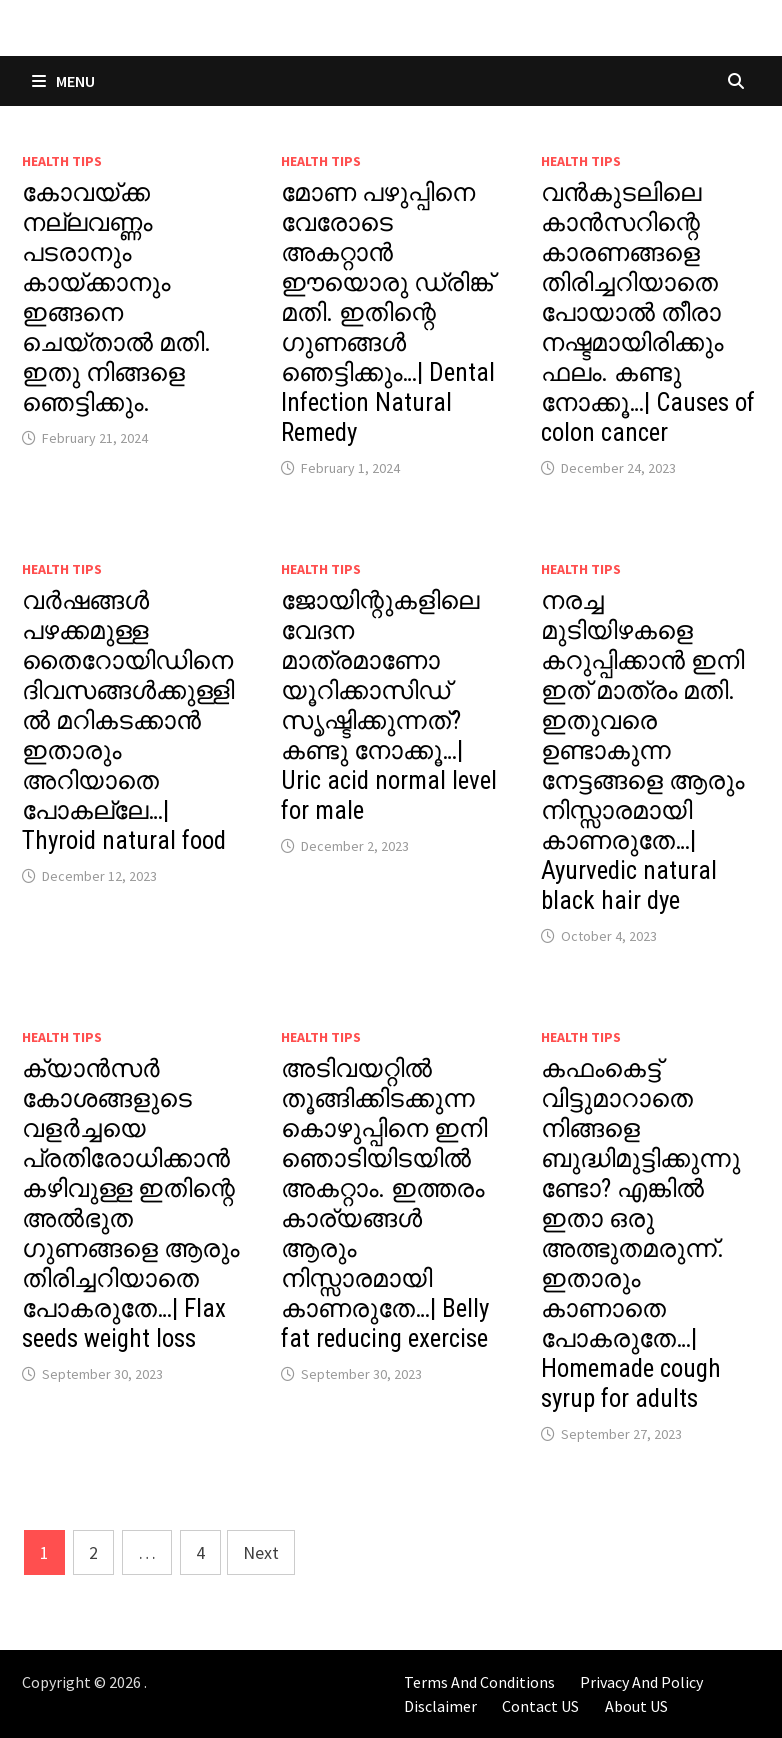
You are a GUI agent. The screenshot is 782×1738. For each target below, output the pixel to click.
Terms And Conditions (479, 1682)
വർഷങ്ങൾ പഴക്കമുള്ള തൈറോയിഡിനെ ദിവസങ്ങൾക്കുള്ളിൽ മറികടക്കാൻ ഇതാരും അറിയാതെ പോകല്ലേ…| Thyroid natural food (128, 720)
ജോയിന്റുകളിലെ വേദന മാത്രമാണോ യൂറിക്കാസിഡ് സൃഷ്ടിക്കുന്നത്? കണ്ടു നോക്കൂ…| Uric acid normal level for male (389, 705)
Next (261, 1552)
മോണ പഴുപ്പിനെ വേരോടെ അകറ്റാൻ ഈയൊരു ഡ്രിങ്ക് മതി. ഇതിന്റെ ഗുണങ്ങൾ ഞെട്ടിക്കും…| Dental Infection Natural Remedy (388, 312)
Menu (63, 81)
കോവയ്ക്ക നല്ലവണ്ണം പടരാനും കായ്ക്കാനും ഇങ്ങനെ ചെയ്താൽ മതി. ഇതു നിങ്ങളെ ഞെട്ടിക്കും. (116, 297)
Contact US (540, 1706)
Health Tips (62, 161)
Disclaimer (440, 1706)
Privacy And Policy (641, 1682)
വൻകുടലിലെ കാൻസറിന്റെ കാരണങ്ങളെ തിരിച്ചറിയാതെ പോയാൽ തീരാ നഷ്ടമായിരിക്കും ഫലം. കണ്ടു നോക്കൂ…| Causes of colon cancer (648, 312)
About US (636, 1706)
